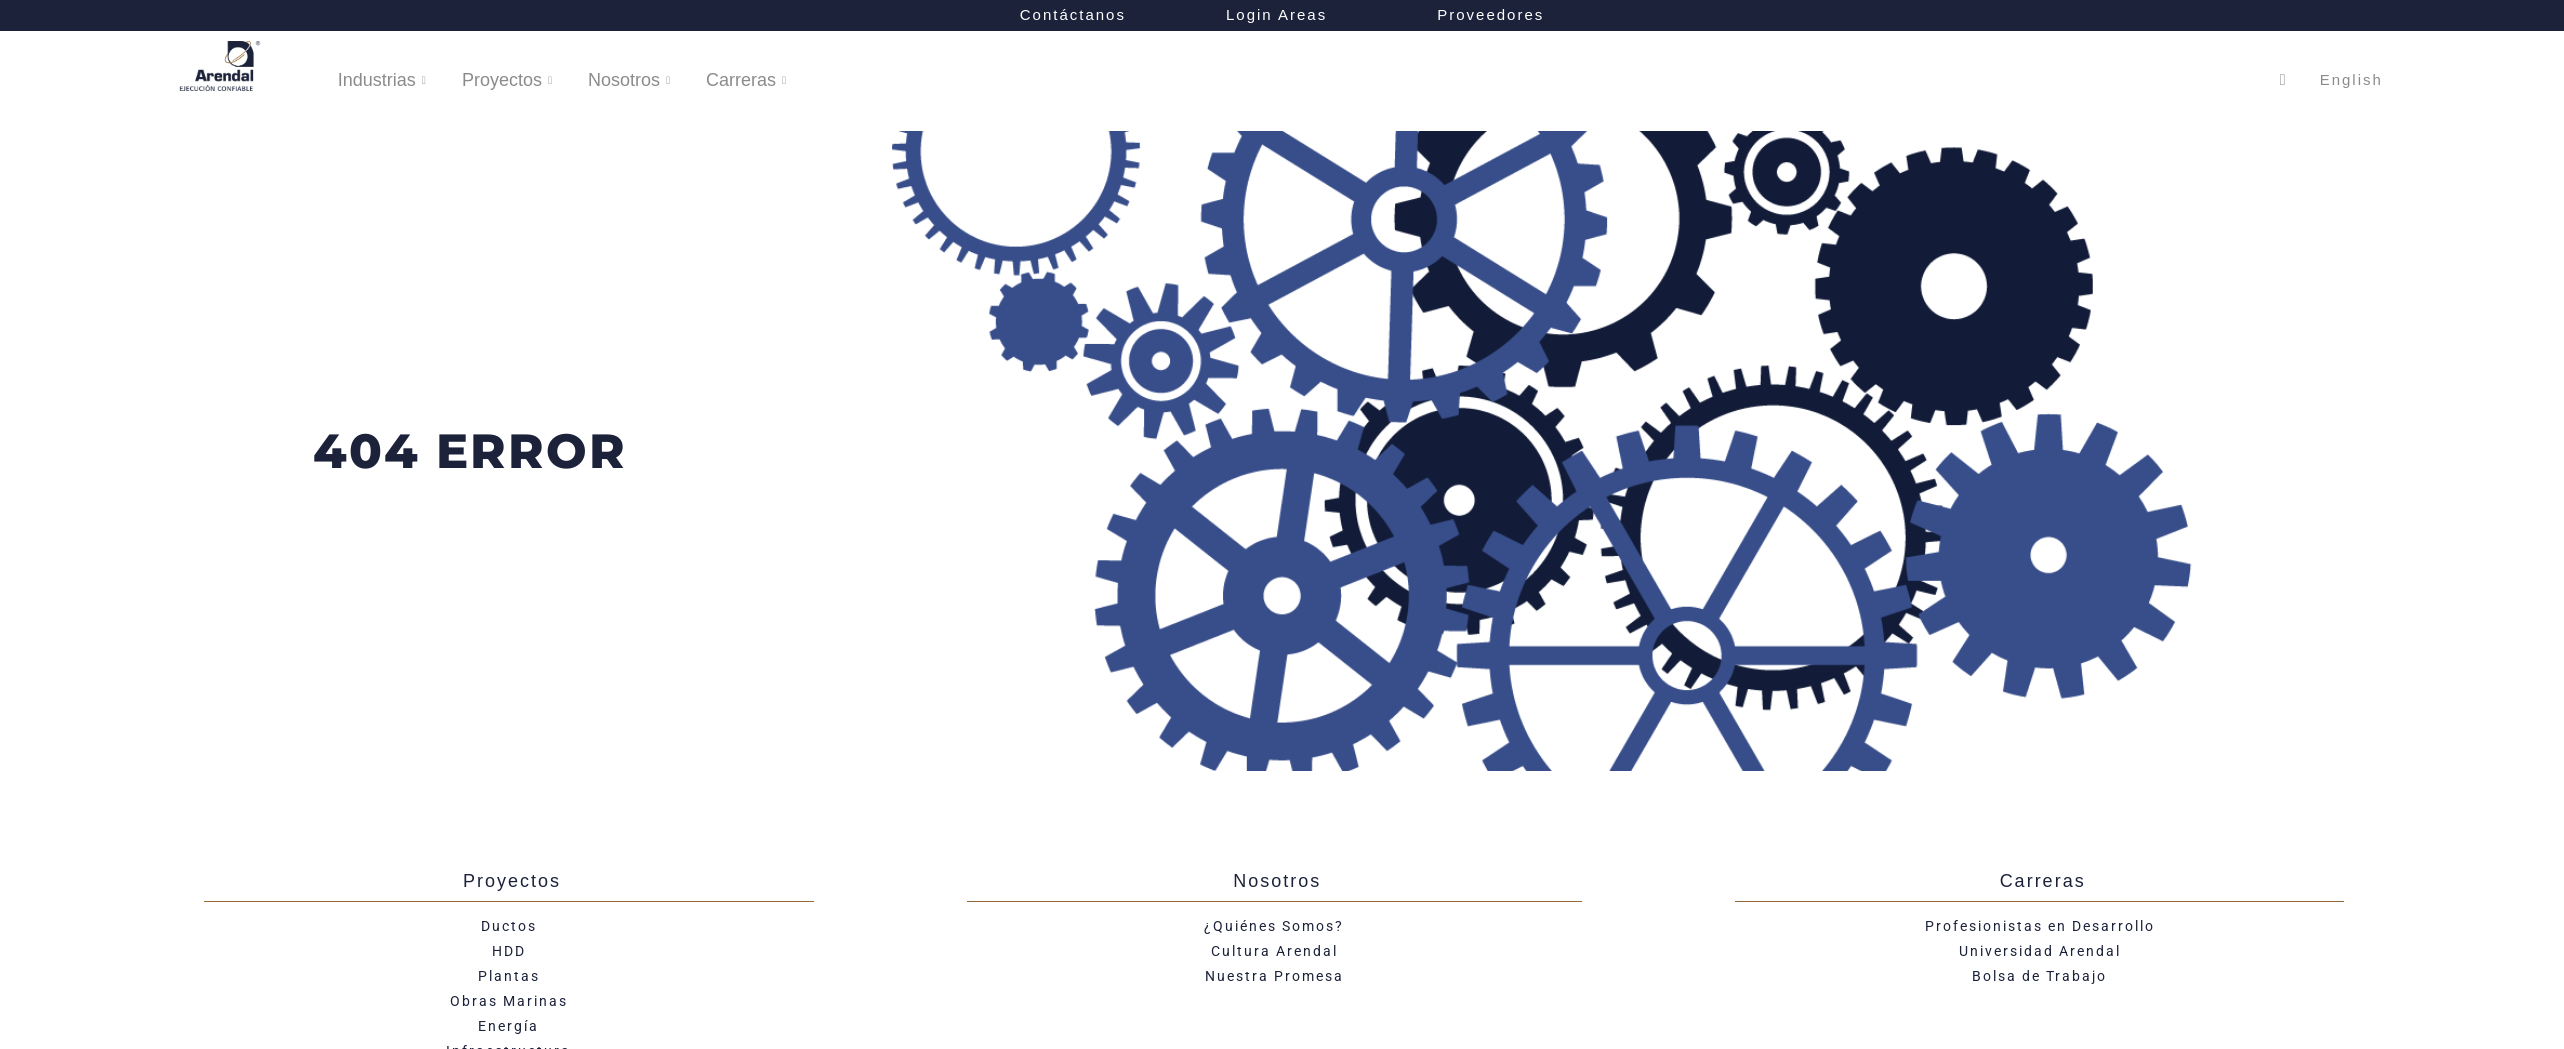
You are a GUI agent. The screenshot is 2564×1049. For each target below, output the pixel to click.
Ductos (509, 926)
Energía (508, 1026)
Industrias (382, 80)
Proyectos (507, 80)
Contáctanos (1073, 14)
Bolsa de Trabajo (2039, 976)
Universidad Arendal (2040, 951)
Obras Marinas (509, 1001)
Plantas (509, 976)
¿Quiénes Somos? (1274, 926)
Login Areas (1281, 15)
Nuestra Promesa (1274, 976)
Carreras (746, 80)
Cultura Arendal (1274, 951)
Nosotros (629, 80)
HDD (509, 951)
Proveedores (1490, 14)
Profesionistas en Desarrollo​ (2040, 926)
